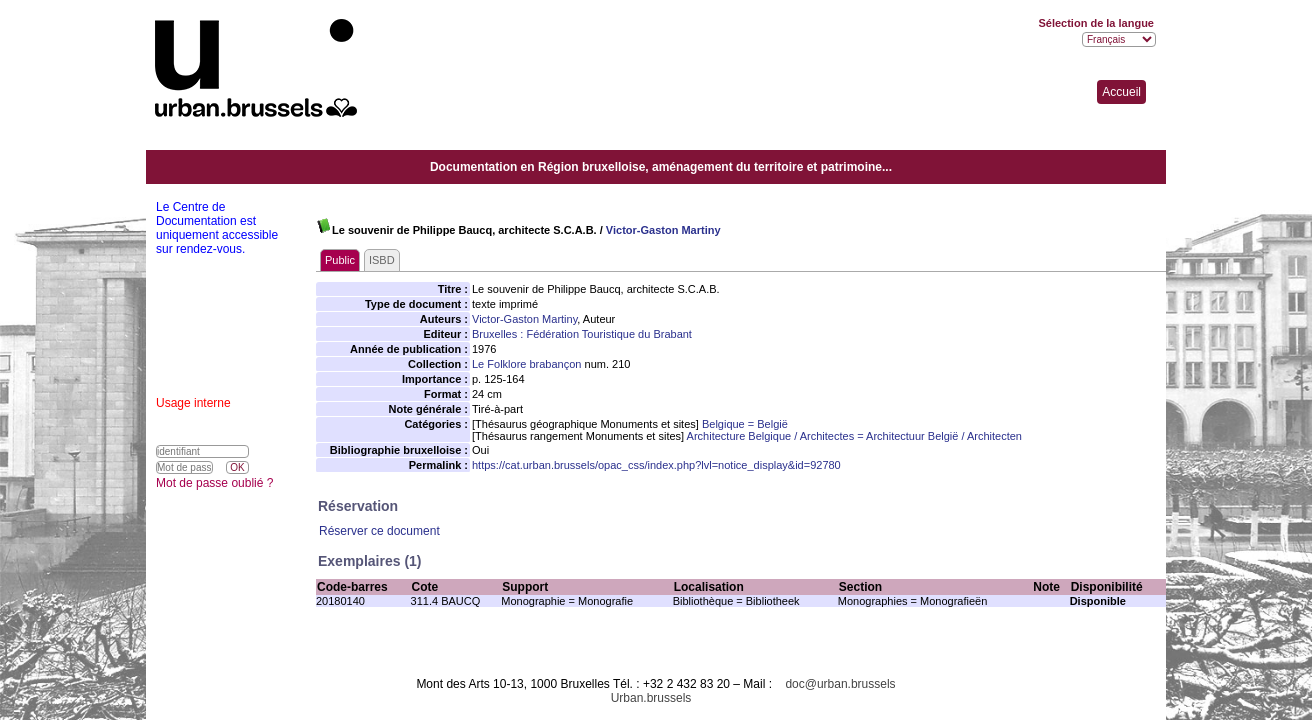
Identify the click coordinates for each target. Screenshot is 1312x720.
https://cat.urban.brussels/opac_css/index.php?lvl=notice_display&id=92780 (656, 465)
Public (340, 260)
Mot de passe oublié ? (214, 483)
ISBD (382, 260)
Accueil (1121, 92)
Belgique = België (745, 424)
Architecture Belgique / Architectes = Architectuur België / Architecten (854, 436)
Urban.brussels (651, 698)
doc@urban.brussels (840, 684)
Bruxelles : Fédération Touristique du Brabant (582, 334)
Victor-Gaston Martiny (663, 230)
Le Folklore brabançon (526, 364)
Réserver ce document (379, 531)
